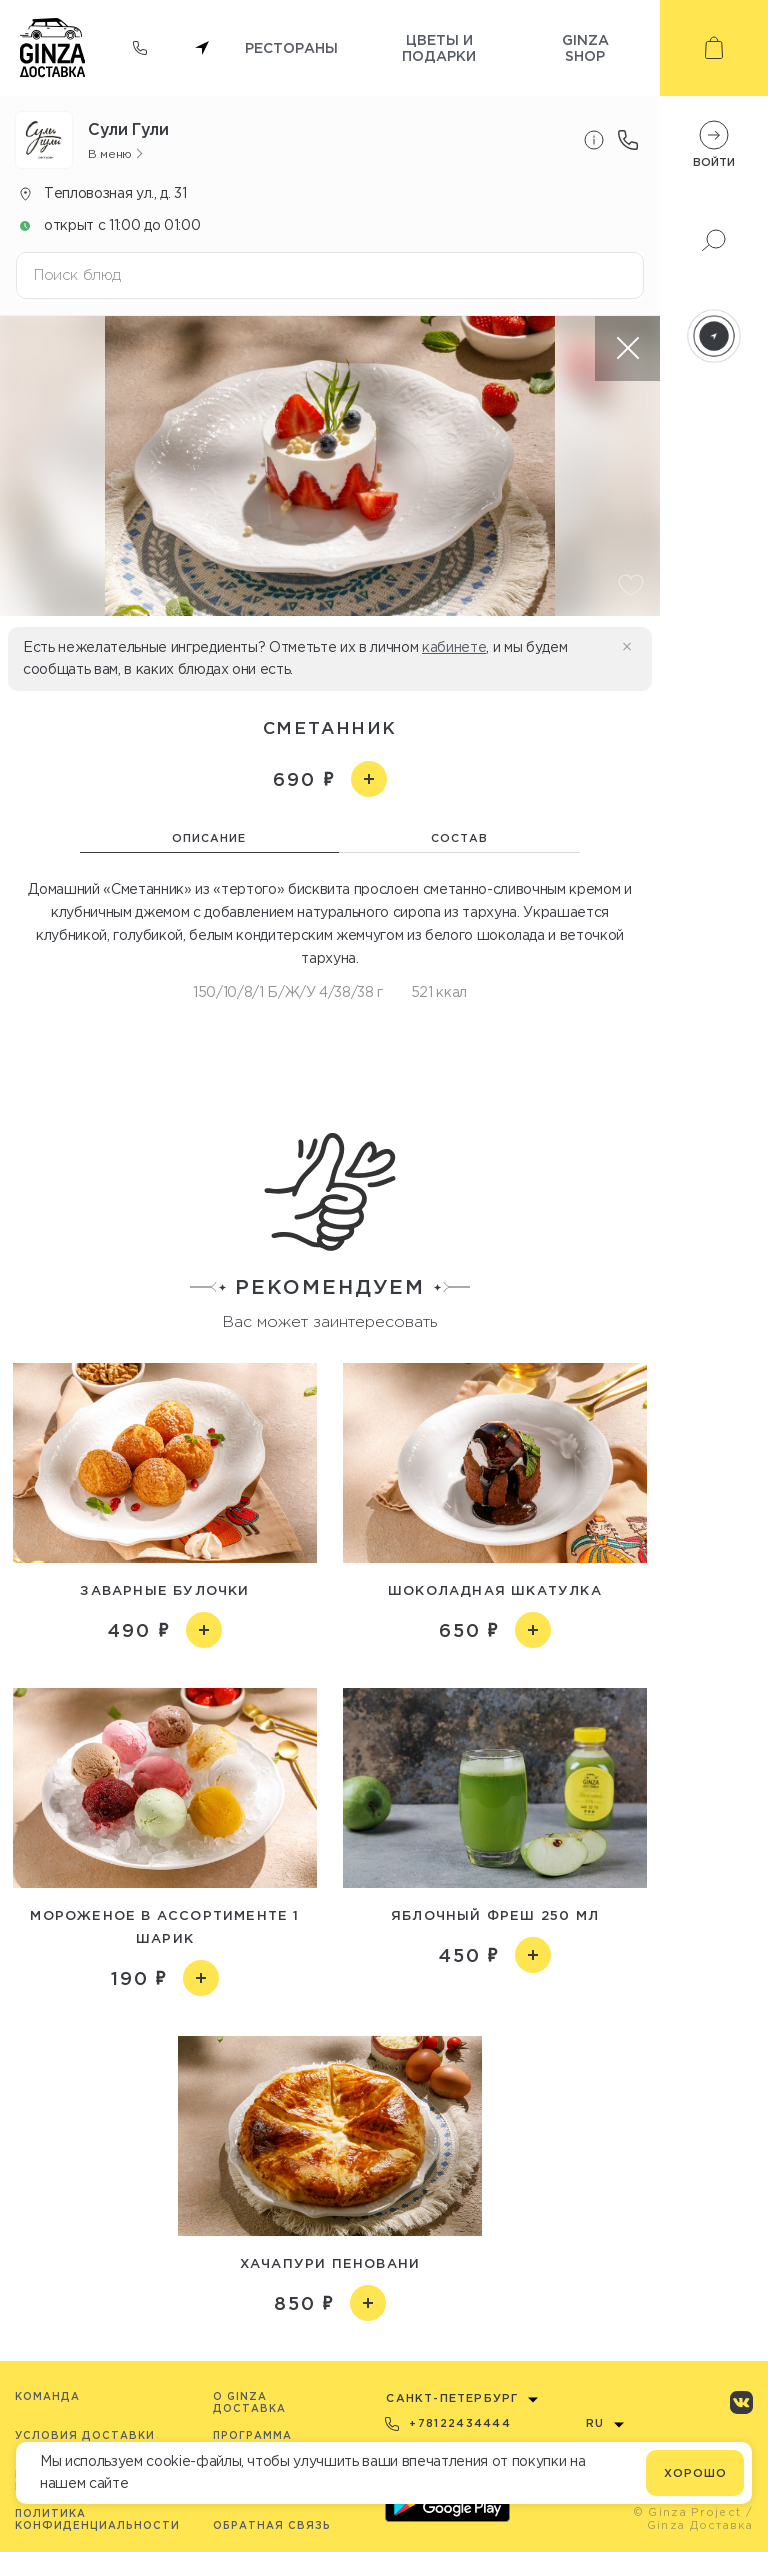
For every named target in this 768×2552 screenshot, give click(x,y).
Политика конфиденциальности (97, 2519)
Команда (47, 2396)
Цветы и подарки (439, 47)
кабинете (454, 647)
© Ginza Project (687, 2512)
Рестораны (291, 47)
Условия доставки (85, 2435)
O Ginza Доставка (249, 2402)
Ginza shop (585, 47)
